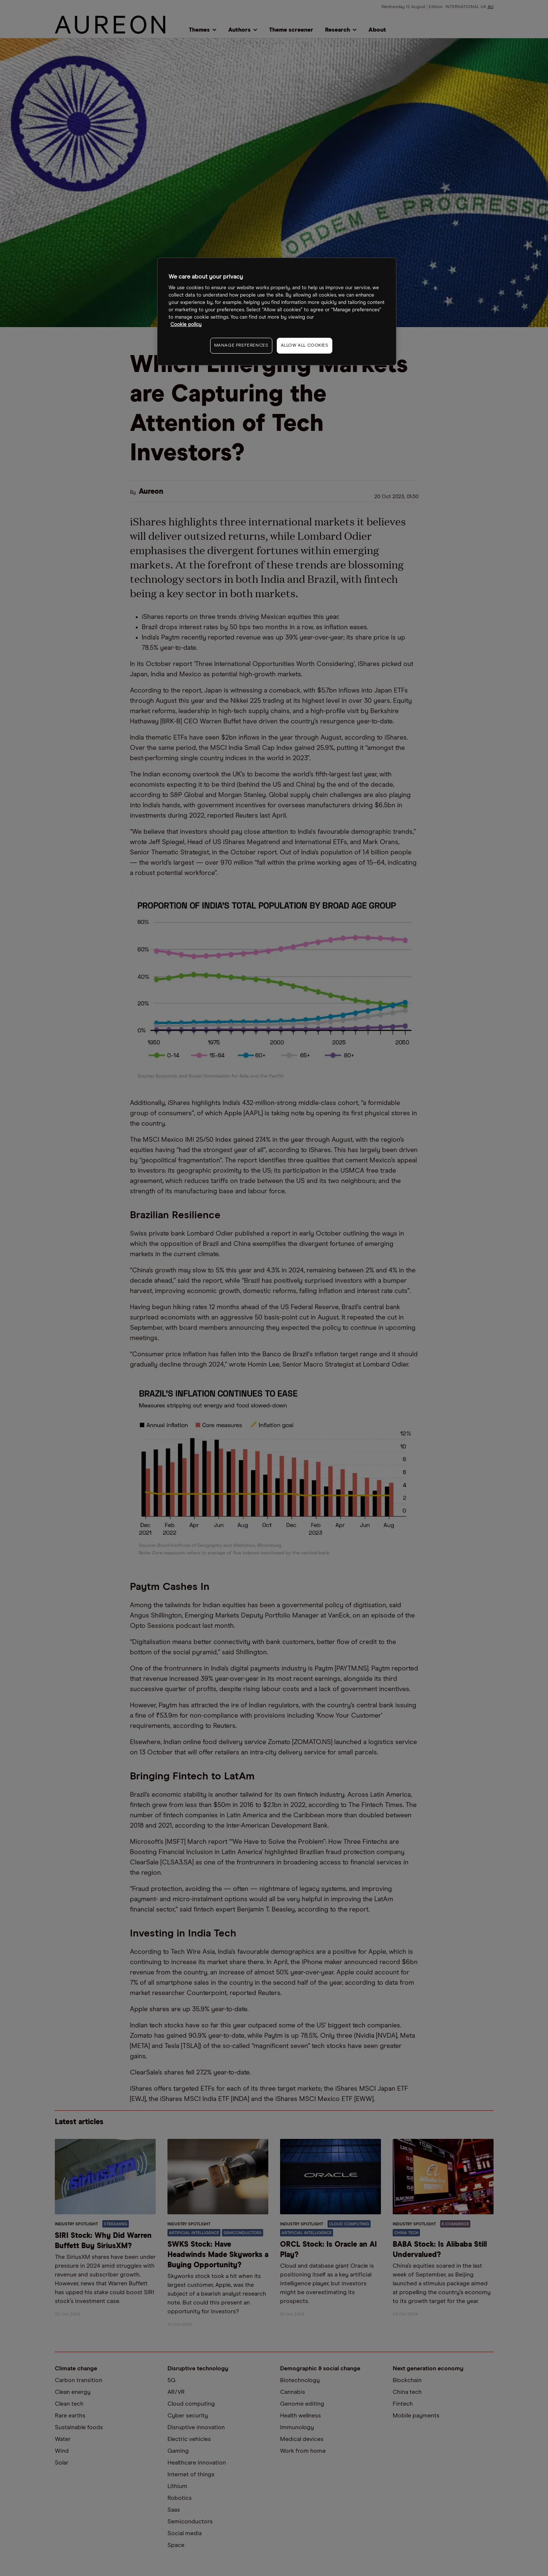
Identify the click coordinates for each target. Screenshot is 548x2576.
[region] (276, 311)
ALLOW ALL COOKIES (304, 345)
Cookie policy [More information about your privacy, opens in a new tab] (186, 324)
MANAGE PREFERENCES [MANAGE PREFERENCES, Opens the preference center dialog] (241, 345)
